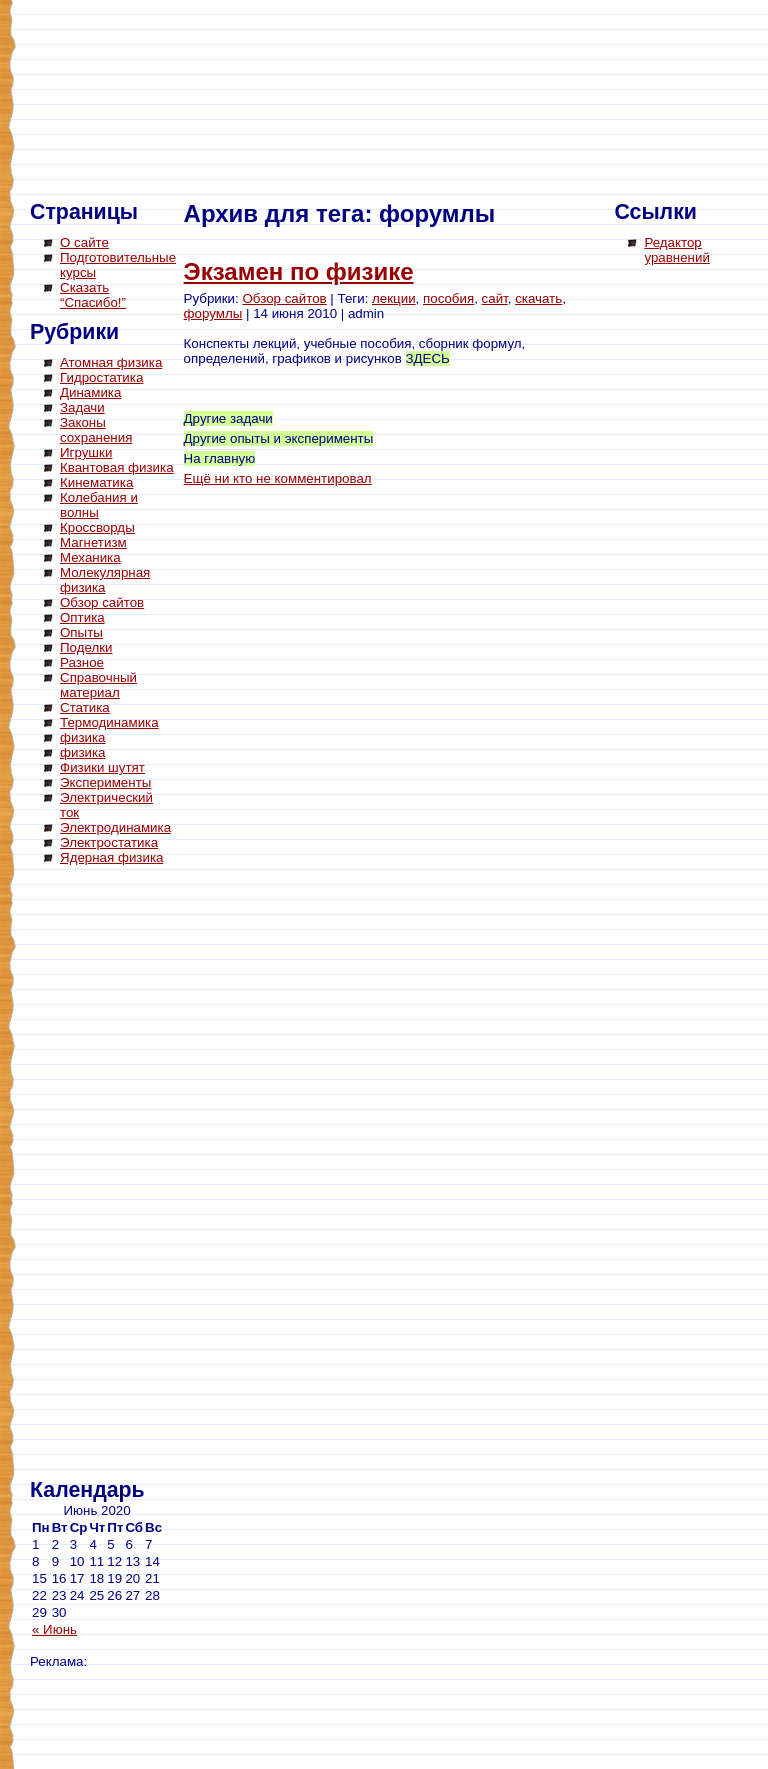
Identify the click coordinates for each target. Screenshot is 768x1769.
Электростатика (109, 842)
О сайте (84, 242)
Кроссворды (97, 527)
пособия (448, 298)
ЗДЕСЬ (428, 358)
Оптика (82, 617)
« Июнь (54, 1629)
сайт (495, 298)
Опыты (81, 632)
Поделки (86, 647)
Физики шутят (102, 767)
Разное (82, 662)
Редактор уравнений (676, 250)
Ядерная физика (111, 857)
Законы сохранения (96, 430)
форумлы (213, 313)
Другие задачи (228, 418)
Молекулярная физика (105, 580)
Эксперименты (105, 782)
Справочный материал (98, 685)
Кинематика (96, 482)
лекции (394, 298)
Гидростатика (101, 377)
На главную (220, 458)
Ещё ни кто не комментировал (278, 478)
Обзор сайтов (102, 602)
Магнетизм (93, 542)
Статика (85, 707)
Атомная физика (111, 362)
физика (83, 737)
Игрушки (86, 452)
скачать (538, 298)
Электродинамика (115, 827)
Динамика (90, 392)
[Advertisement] (110, 1175)
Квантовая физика (117, 467)
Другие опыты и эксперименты (279, 438)
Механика (90, 557)
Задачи (82, 407)
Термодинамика (109, 722)
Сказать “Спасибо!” (93, 295)
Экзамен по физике (299, 271)
